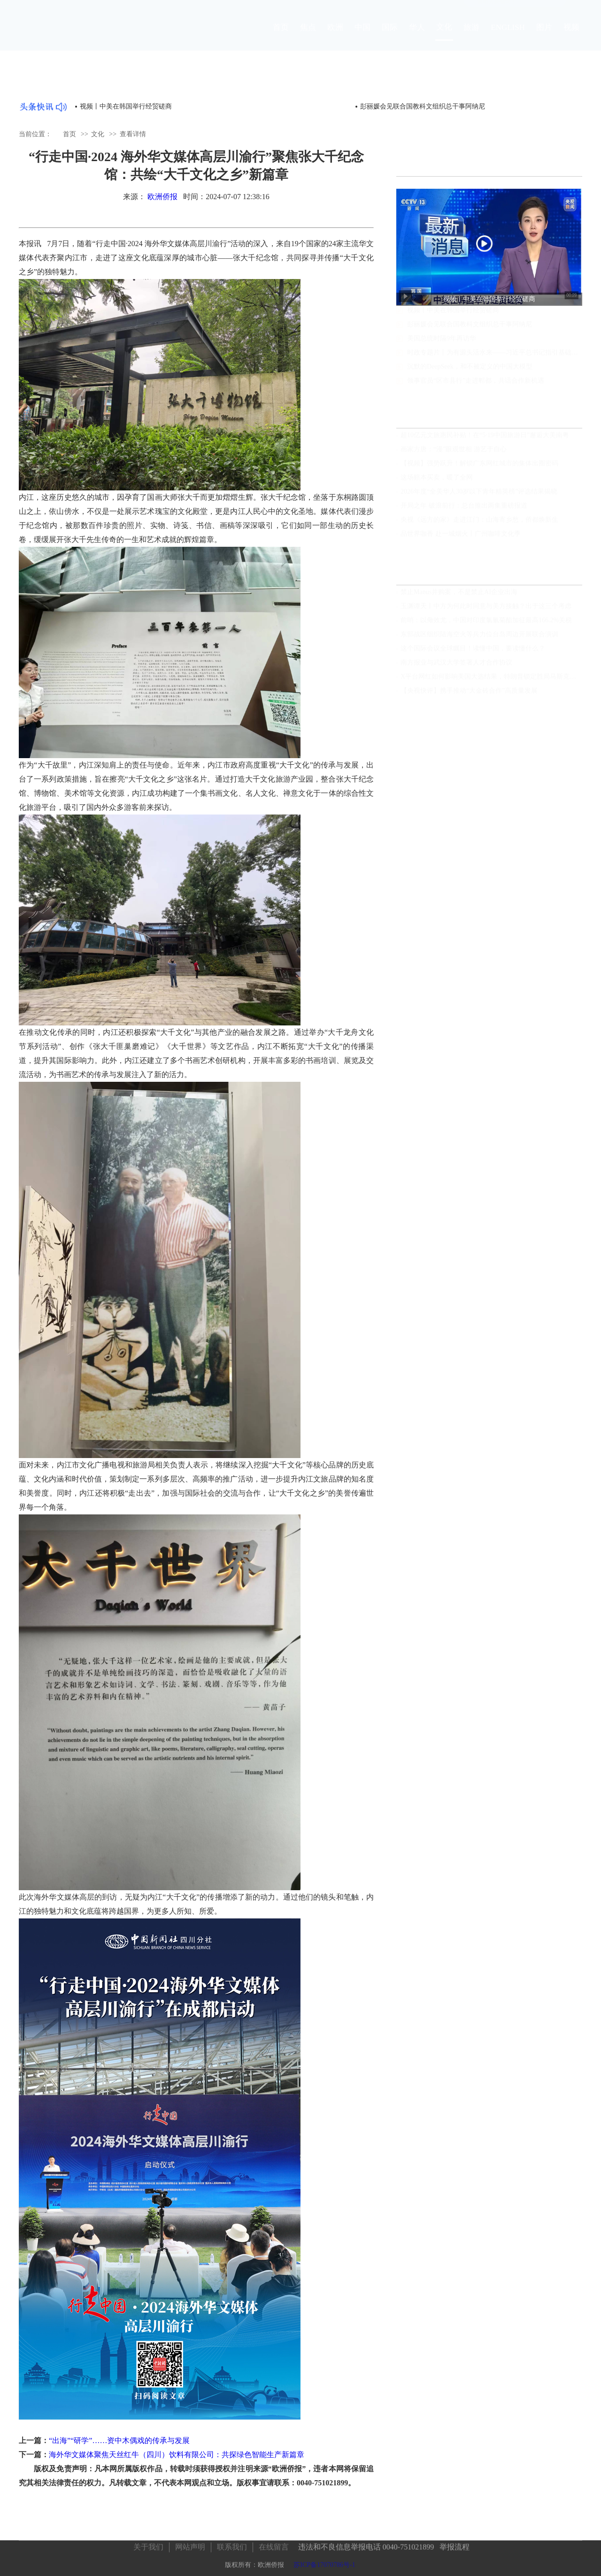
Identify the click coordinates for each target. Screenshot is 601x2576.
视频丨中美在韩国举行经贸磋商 (126, 106)
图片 (544, 36)
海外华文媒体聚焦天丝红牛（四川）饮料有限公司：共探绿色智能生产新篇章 (176, 2455)
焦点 (308, 36)
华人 (417, 36)
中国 (362, 36)
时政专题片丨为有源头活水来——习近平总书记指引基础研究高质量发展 (494, 361)
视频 (571, 36)
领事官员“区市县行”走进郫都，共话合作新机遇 (475, 389)
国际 (390, 36)
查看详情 (133, 134)
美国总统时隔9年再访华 (441, 347)
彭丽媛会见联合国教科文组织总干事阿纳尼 (469, 333)
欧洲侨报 (162, 197)
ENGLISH (508, 35)
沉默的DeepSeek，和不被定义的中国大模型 (469, 375)
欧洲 (335, 36)
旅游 (471, 36)
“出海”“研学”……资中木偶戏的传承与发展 (119, 2440)
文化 (444, 35)
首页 (281, 36)
